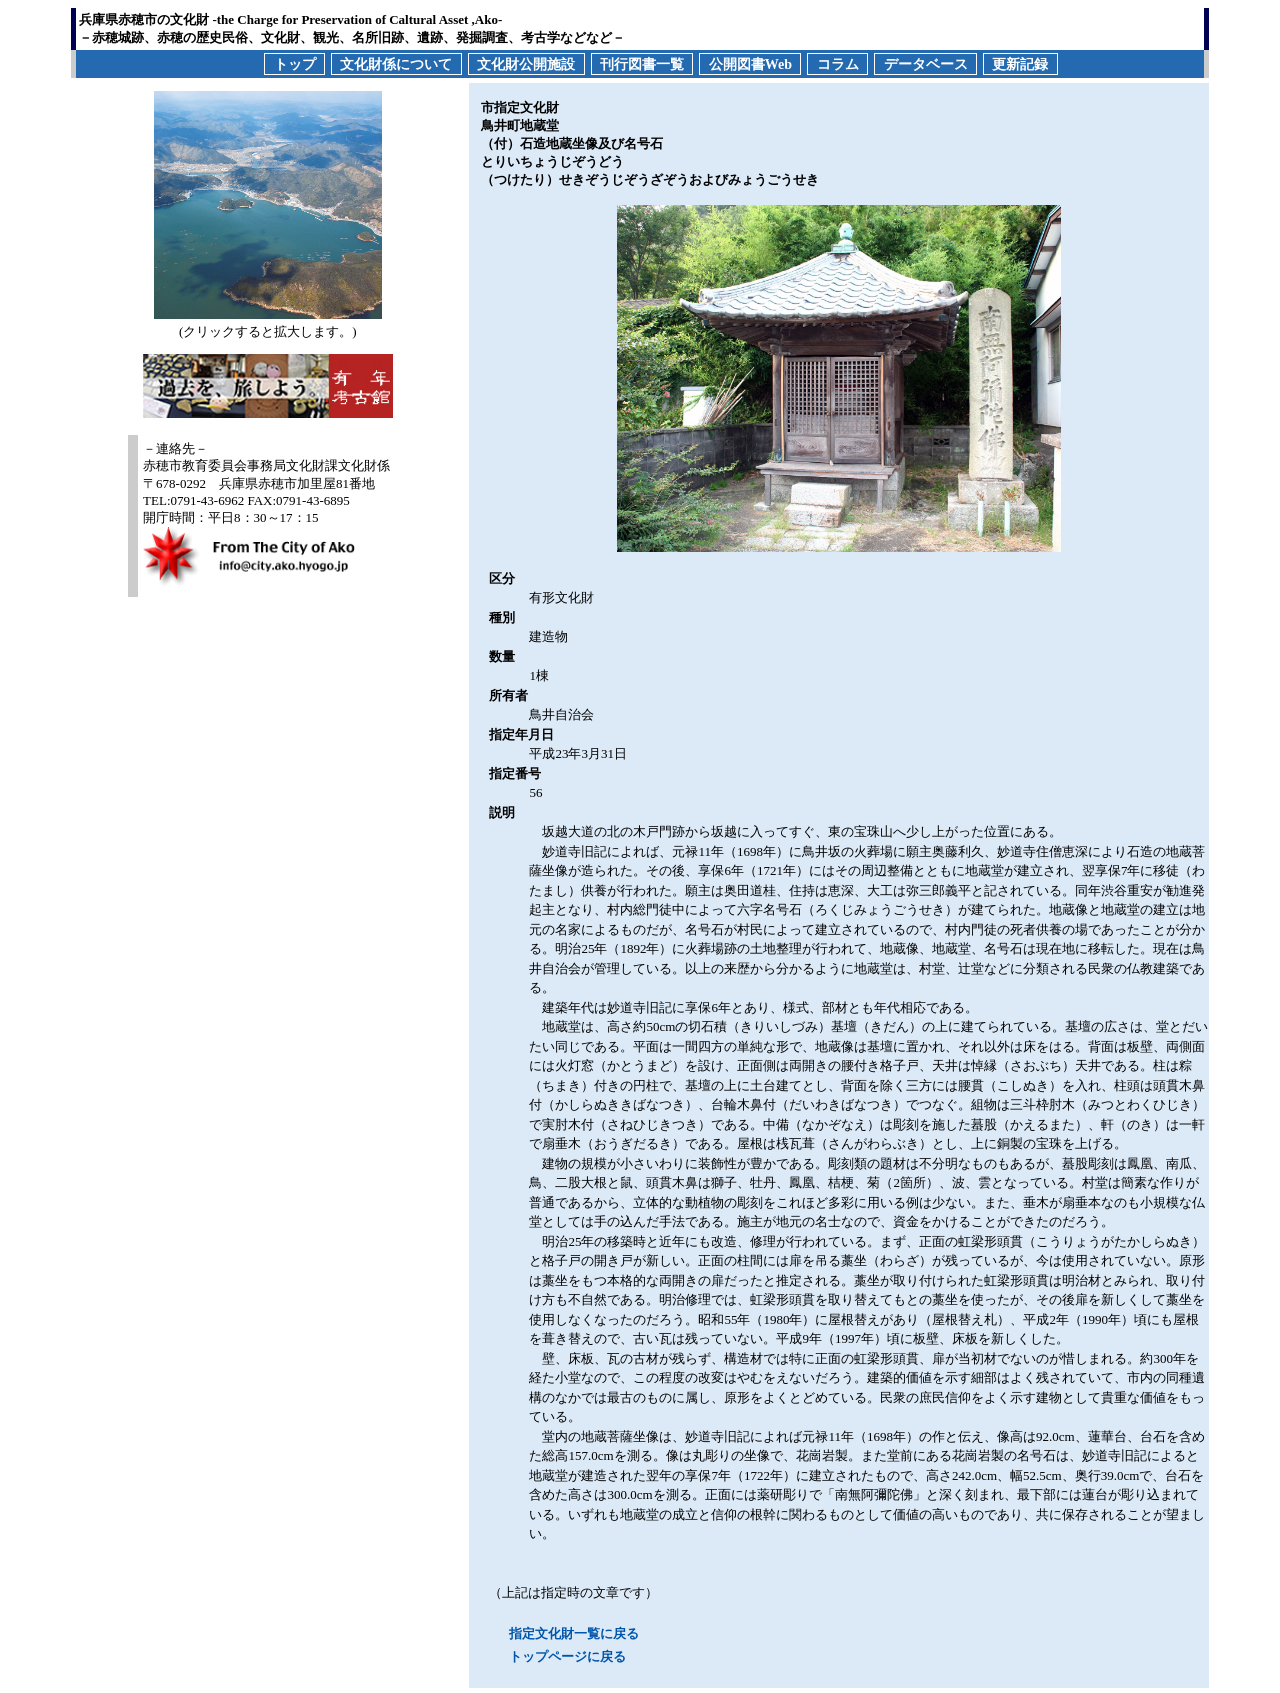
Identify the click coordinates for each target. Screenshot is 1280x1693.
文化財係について (396, 63)
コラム (838, 63)
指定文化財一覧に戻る (574, 1633)
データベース (926, 63)
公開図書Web (750, 63)
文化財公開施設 (526, 63)
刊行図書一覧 (642, 63)
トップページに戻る (567, 1656)
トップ (295, 63)
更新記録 (1020, 63)
